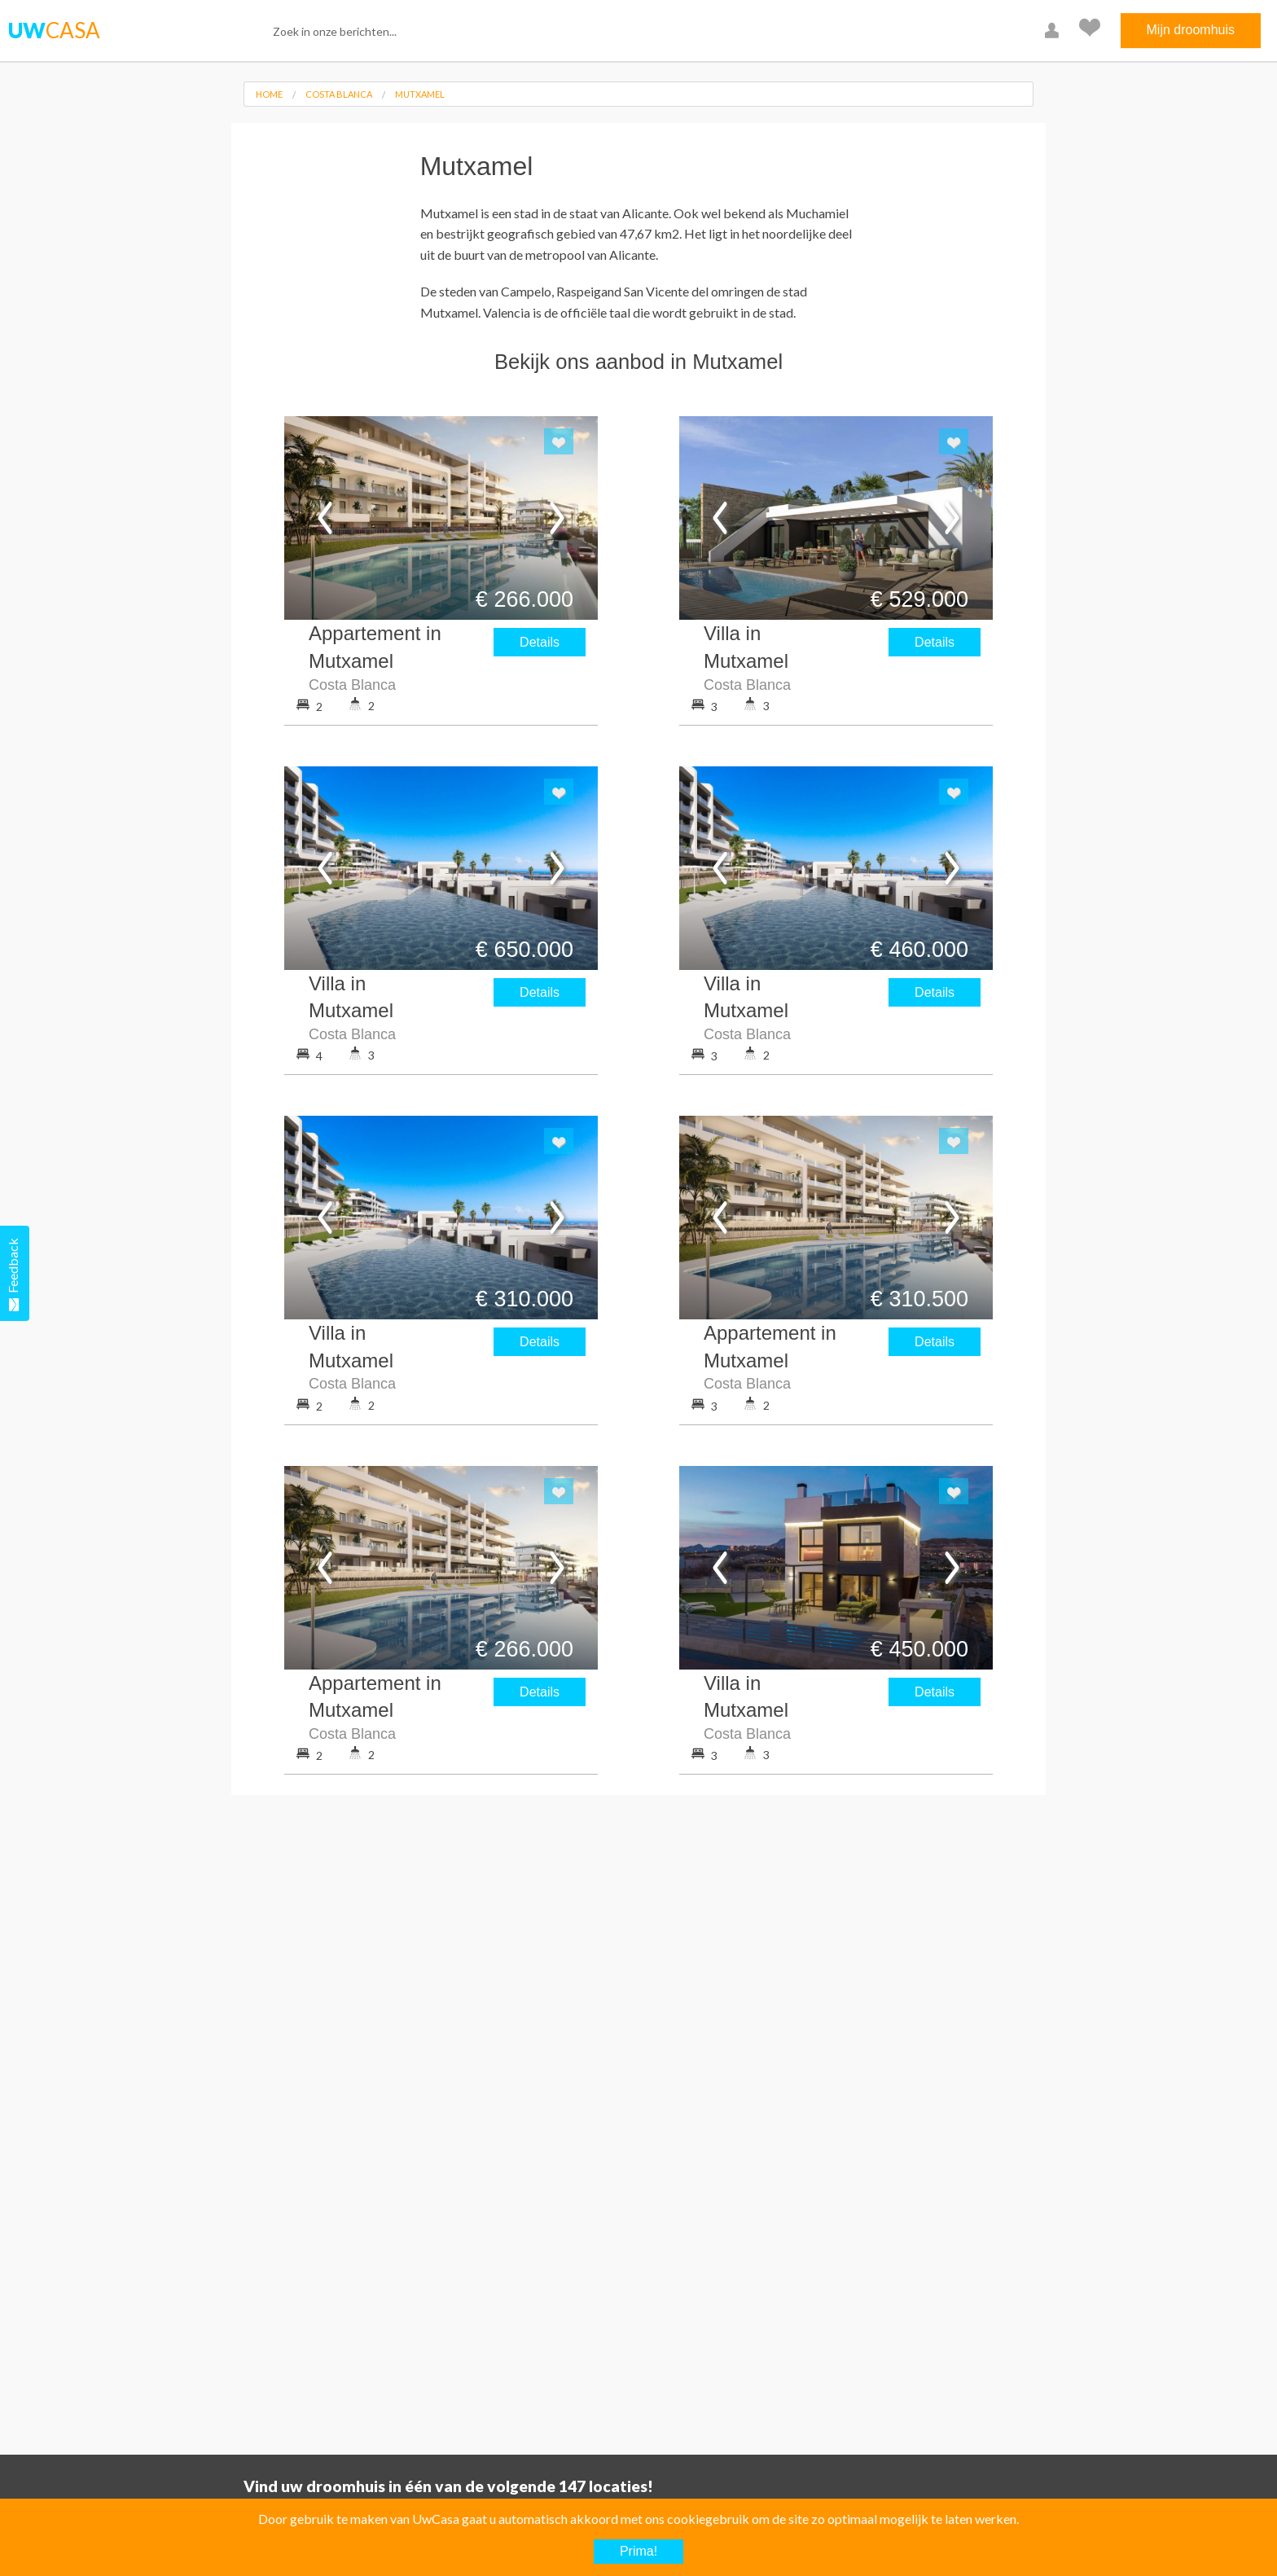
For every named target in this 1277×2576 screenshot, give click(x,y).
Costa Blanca (338, 94)
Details (540, 642)
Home (269, 94)
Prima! (638, 2551)
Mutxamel (420, 94)
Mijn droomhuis (1191, 30)
